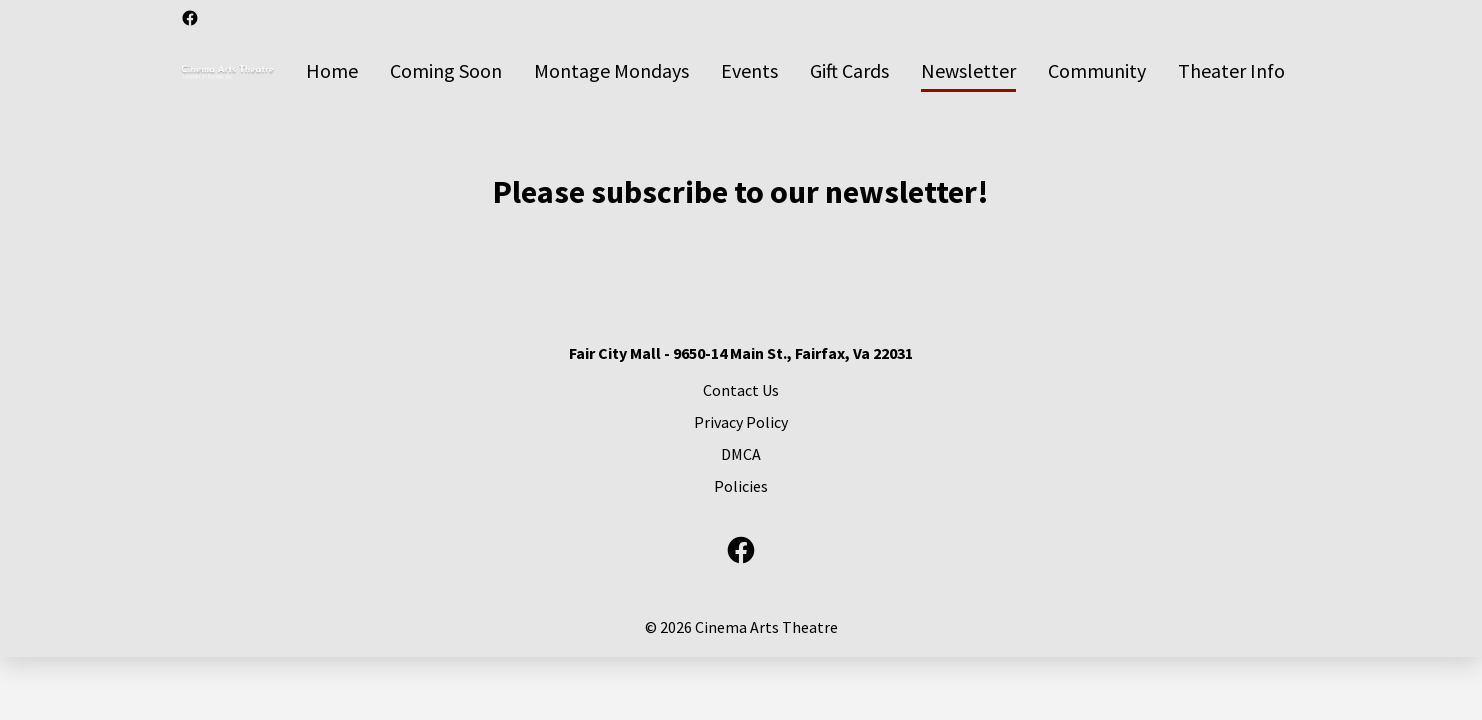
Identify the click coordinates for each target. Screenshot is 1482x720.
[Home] (332, 72)
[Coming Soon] (446, 72)
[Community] (1097, 72)
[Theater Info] (1231, 72)
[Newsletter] (968, 72)
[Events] (749, 72)
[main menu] (795, 72)
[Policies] (741, 486)
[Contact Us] (741, 390)
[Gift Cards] (849, 72)
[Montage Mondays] (611, 72)
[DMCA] (741, 454)
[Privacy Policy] (741, 422)
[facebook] (190, 18)
